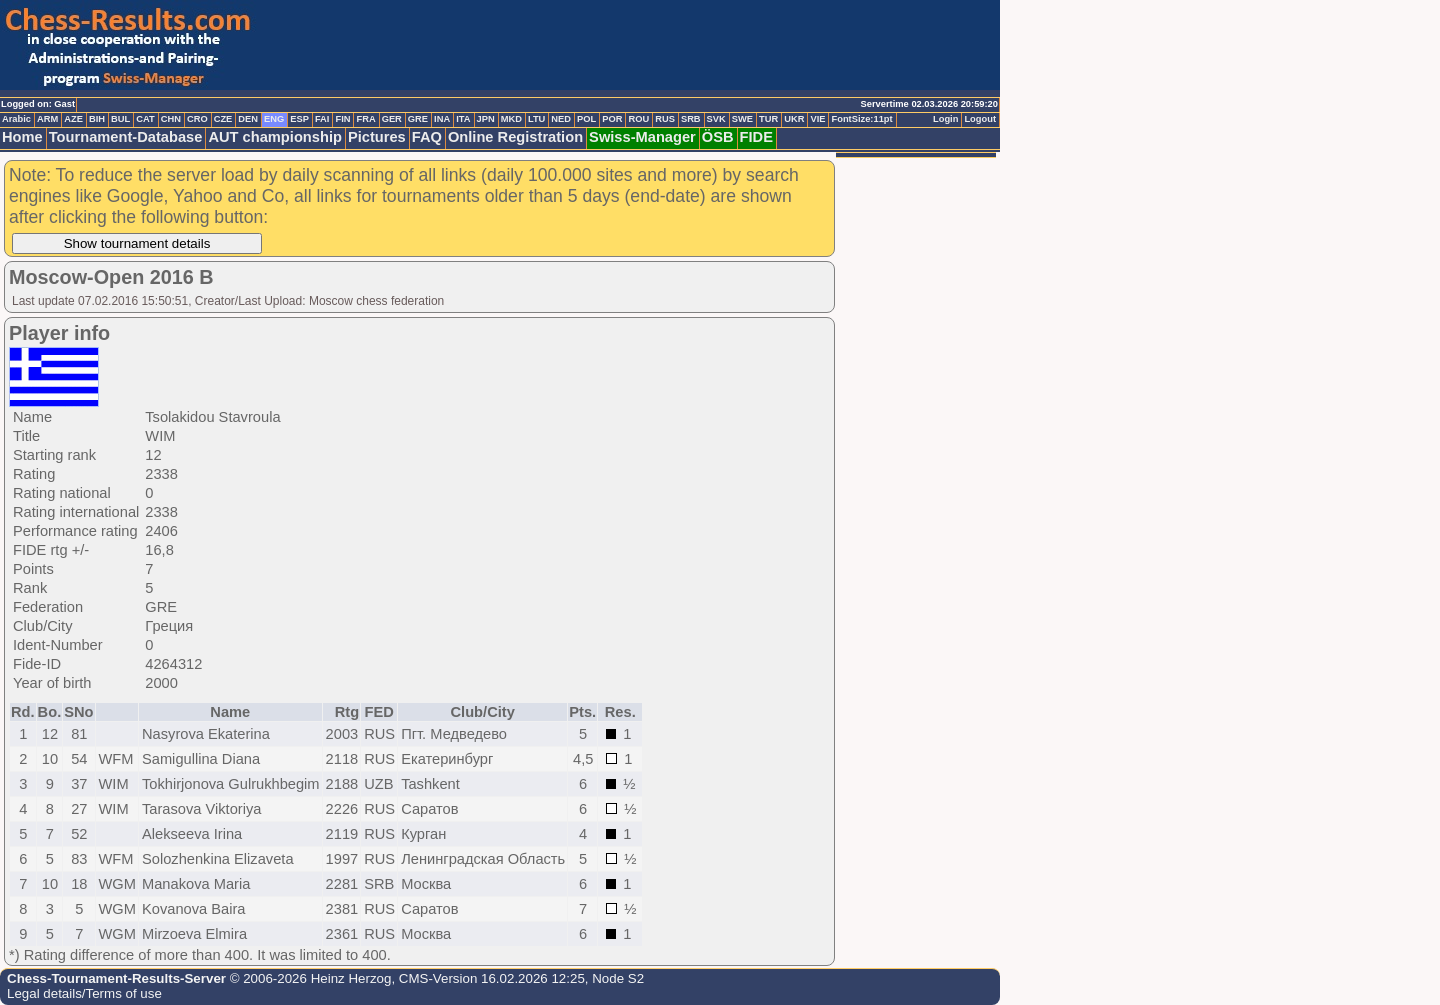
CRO (197, 119)
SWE (742, 119)
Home (22, 137)
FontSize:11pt (861, 119)
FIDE (756, 137)
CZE (223, 119)
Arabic (16, 119)
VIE (817, 119)
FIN (342, 119)
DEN (248, 119)
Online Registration (515, 137)
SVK (716, 119)
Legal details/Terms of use (84, 993)
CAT (145, 119)
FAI (322, 119)
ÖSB (718, 137)
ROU (638, 119)
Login (945, 119)
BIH (97, 119)
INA (442, 119)
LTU (536, 119)
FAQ (427, 137)
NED (561, 119)
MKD (511, 119)
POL (586, 119)
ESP (299, 119)
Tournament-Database (126, 137)
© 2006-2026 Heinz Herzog (308, 978)
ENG (274, 119)
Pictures (377, 137)
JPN (486, 119)
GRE (418, 119)
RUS (665, 119)
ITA (463, 119)
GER (392, 119)
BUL (120, 119)
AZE (73, 119)
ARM (47, 119)
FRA (365, 119)
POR (612, 119)
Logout (980, 119)
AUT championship (275, 137)
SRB (691, 119)
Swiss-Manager (642, 137)
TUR (768, 119)
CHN (171, 119)
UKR (794, 119)
